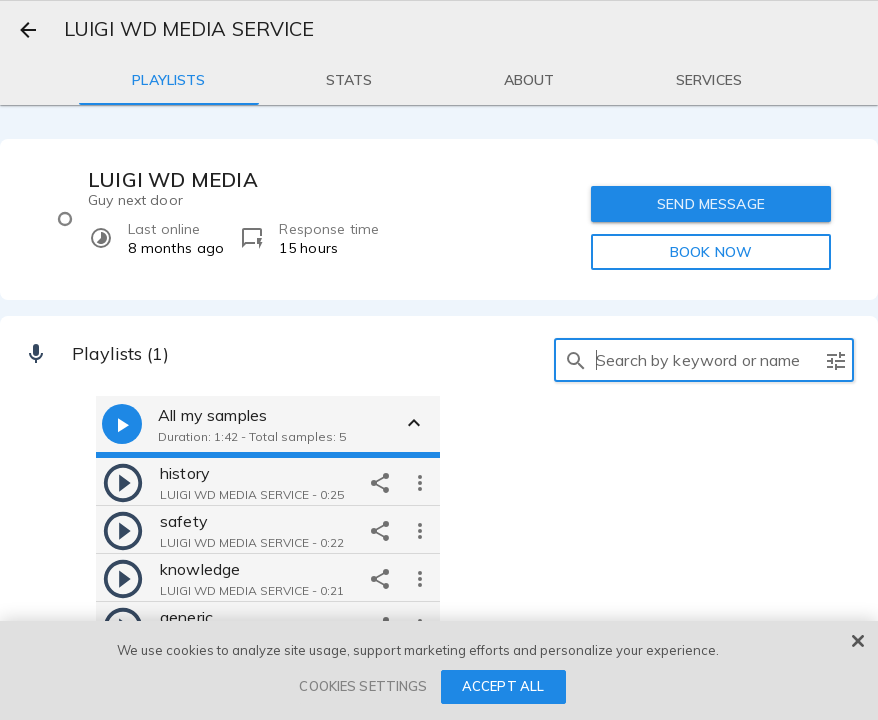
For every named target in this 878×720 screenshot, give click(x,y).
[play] (123, 482)
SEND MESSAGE (711, 204)
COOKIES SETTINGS (363, 686)
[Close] (858, 641)
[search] (576, 360)
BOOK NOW (711, 252)
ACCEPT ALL (503, 686)
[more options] (420, 482)
